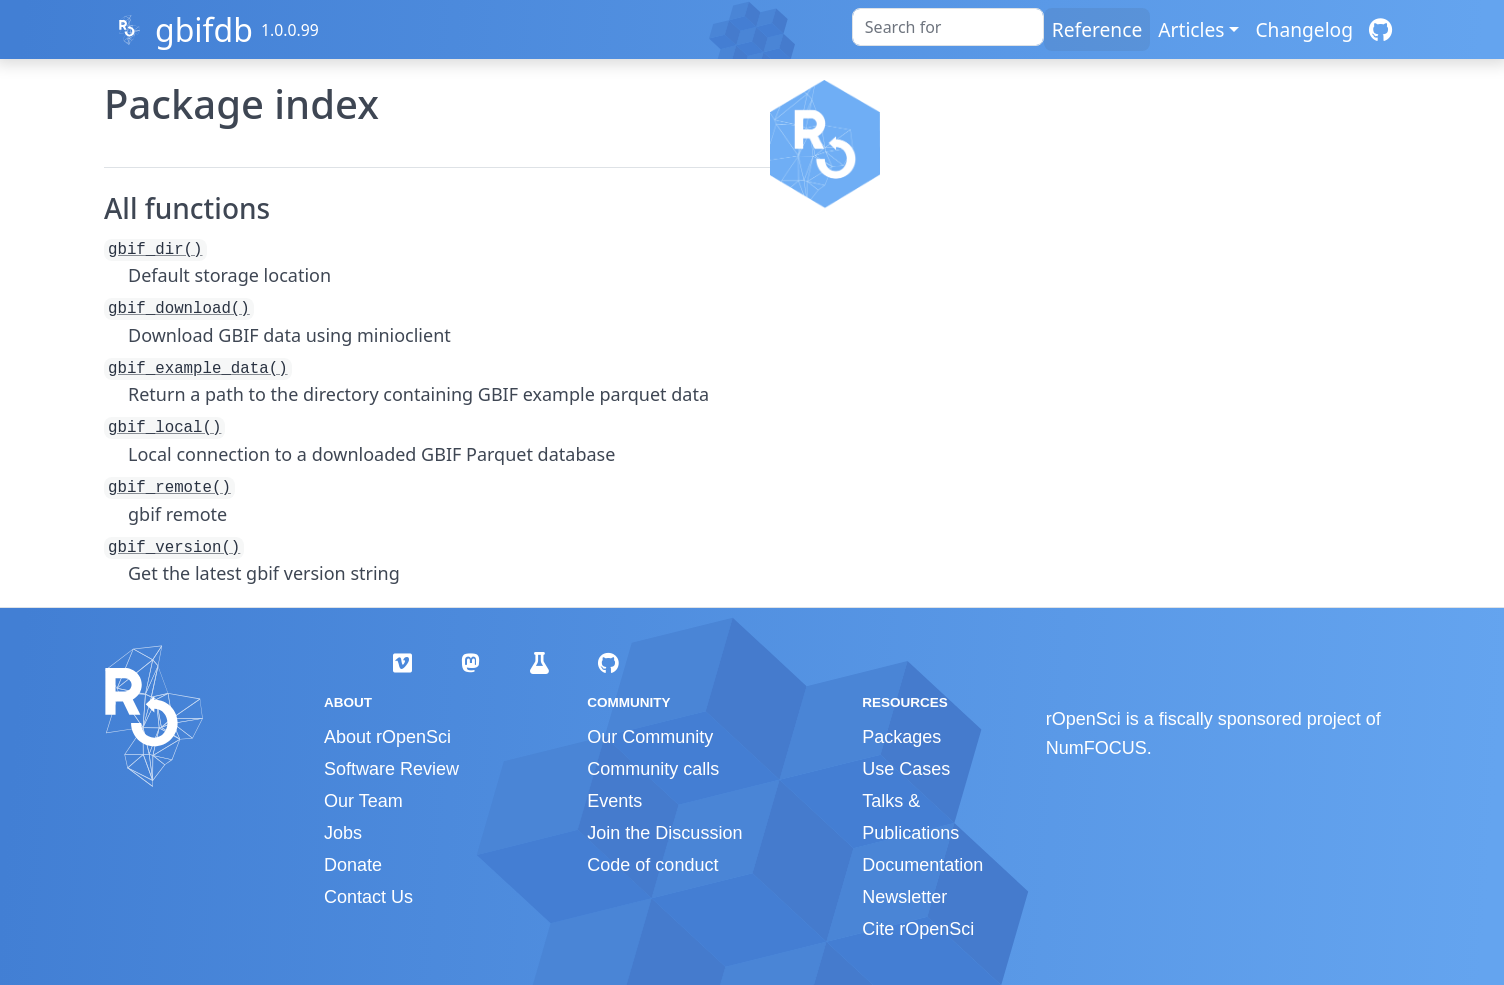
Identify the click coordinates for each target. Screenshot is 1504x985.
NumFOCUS (1096, 748)
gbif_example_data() (198, 369)
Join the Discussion (664, 833)
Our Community (650, 737)
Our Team (363, 801)
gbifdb (204, 29)
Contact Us (368, 897)
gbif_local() (164, 428)
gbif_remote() (169, 488)
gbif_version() (174, 548)
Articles (1191, 29)
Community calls (653, 769)
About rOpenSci (387, 737)
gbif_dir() (155, 250)
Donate (353, 865)
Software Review (391, 769)
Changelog (1304, 29)
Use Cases (906, 769)
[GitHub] (1380, 29)
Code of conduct (652, 865)
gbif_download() (179, 309)
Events (614, 801)
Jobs (343, 833)
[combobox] (948, 27)
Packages (901, 737)
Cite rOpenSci (918, 929)
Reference (1097, 29)
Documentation (922, 865)
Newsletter (904, 897)
